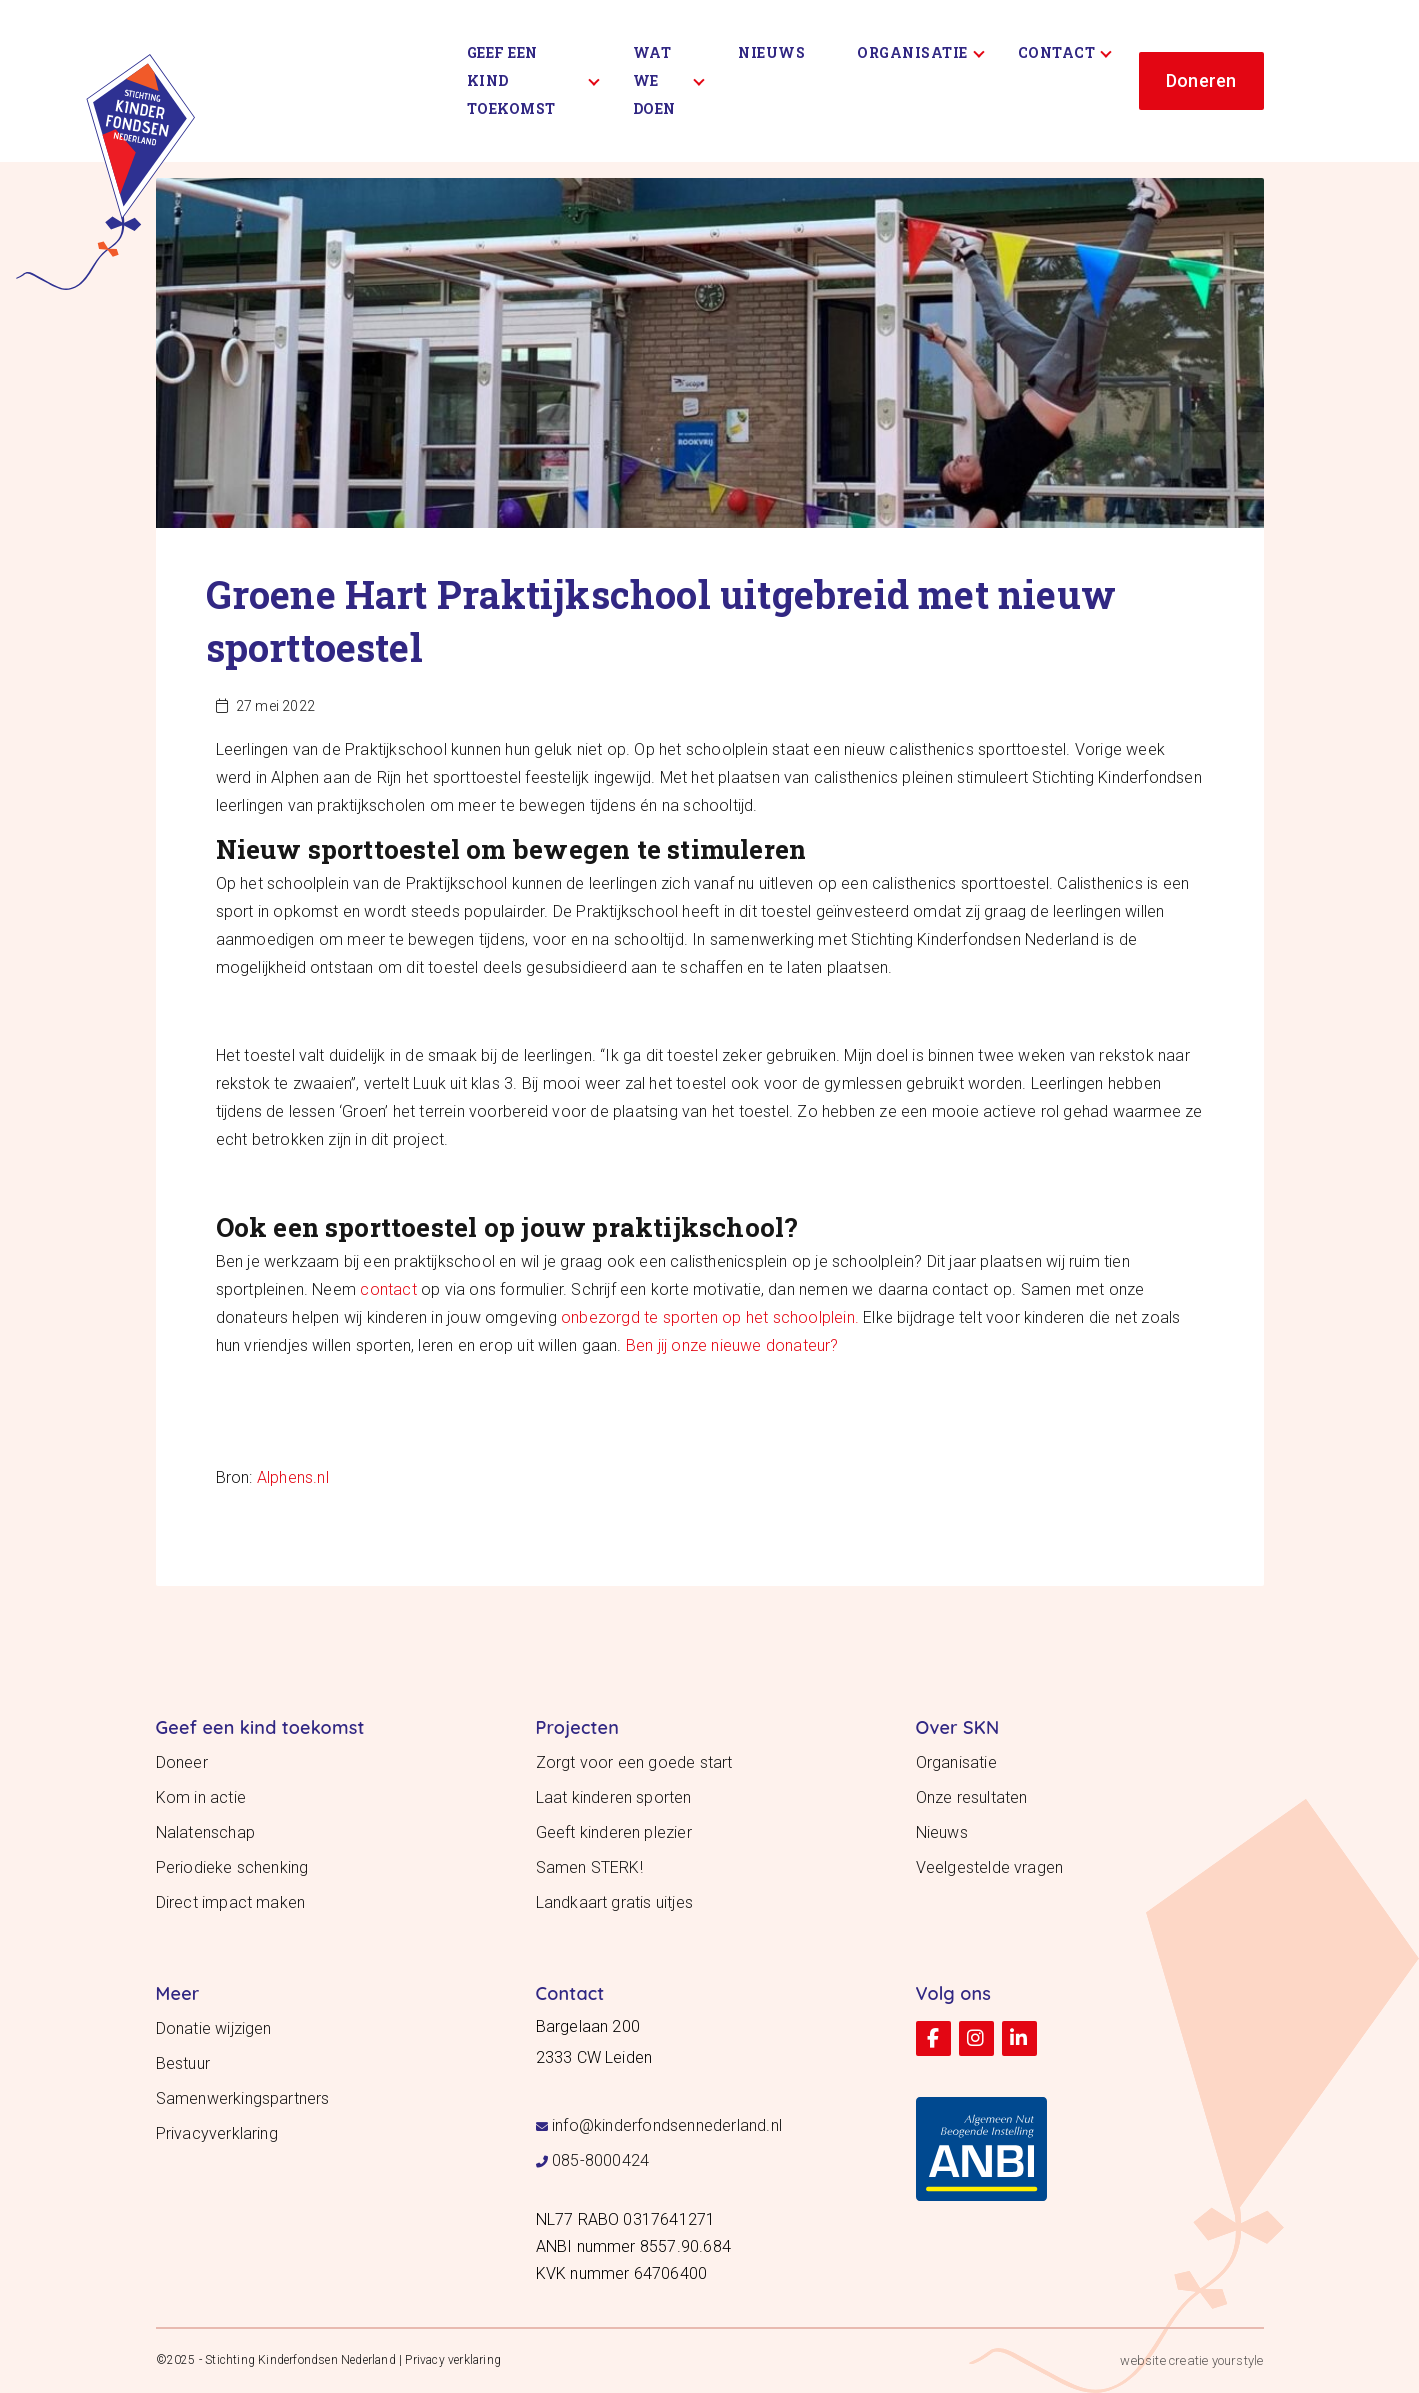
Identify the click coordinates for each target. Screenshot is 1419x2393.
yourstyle (1238, 2360)
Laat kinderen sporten (614, 1797)
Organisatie (920, 52)
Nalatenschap (205, 1832)
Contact (1065, 52)
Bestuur (183, 2063)
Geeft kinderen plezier (614, 1832)
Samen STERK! (589, 1867)
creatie (1188, 2360)
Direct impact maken (231, 1902)
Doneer (182, 1762)
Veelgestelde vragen (990, 1867)
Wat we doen (669, 80)
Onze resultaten (972, 1797)
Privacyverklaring (217, 2133)
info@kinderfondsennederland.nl (667, 2125)
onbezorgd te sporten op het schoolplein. (710, 1317)
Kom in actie (201, 1797)
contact (388, 1289)
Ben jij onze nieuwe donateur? (732, 1345)
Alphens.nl (293, 1477)
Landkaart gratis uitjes (615, 1902)
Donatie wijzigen (214, 2028)
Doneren (1201, 80)
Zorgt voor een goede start (634, 1762)
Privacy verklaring (453, 2360)
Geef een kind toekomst (533, 80)
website (1142, 2360)
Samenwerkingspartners (243, 2098)
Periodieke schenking (232, 1867)
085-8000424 (600, 2160)
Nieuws (771, 52)
